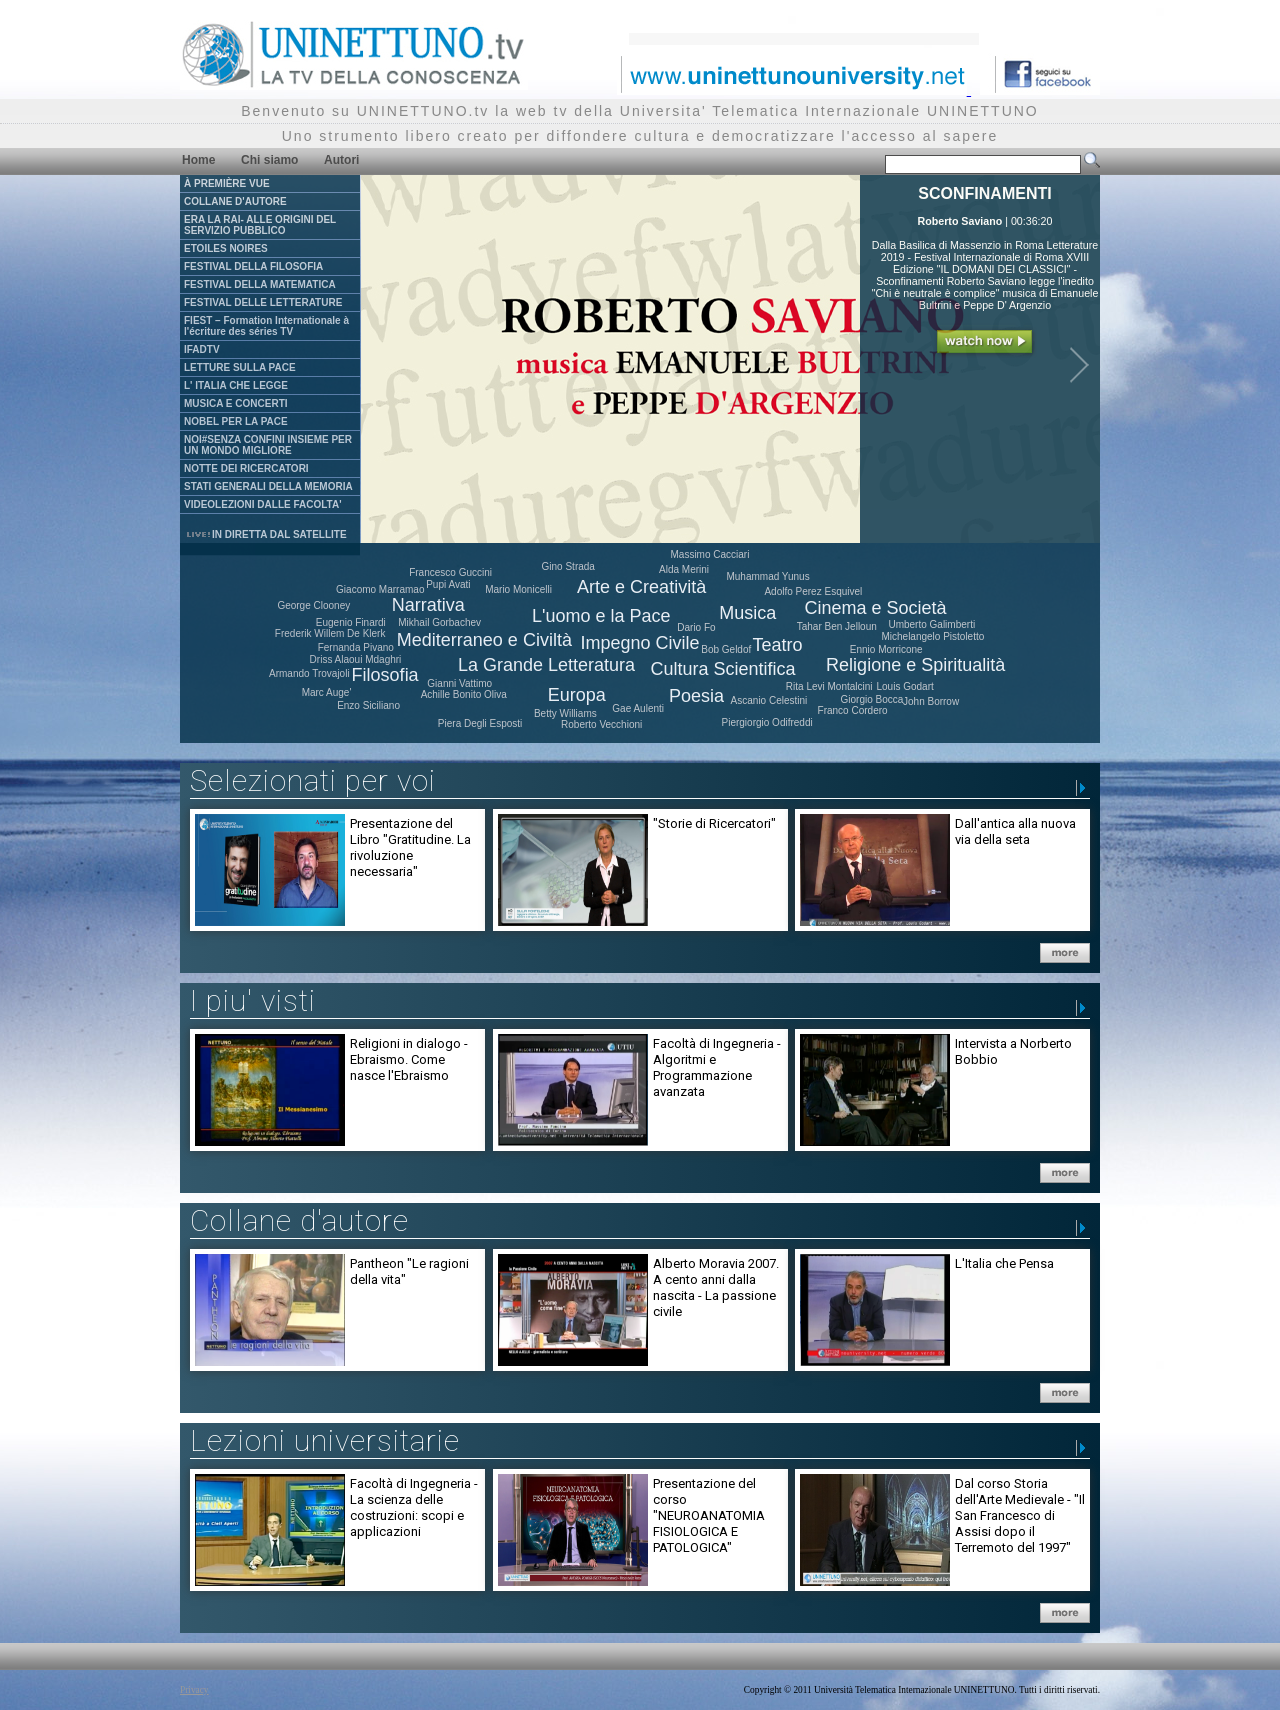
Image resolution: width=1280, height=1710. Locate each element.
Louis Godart (904, 686)
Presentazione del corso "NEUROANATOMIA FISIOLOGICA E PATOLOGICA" (709, 1515)
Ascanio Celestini (769, 700)
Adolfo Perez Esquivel (813, 591)
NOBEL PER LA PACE (236, 421)
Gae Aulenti (638, 708)
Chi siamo (269, 160)
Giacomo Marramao (380, 589)
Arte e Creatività (641, 587)
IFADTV (202, 349)
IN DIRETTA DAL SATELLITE (266, 534)
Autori (341, 160)
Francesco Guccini (450, 572)
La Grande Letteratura (546, 665)
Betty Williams (565, 713)
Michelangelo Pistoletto (932, 636)
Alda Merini (684, 569)
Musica (747, 613)
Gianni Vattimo (459, 683)
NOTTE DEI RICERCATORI (246, 468)
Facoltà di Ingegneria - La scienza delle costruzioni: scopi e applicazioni (414, 1507)
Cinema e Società (875, 608)
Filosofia (385, 675)
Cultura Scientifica (722, 669)
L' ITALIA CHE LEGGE (236, 385)
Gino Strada (568, 566)
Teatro (778, 645)
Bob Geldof (726, 649)
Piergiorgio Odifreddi (767, 722)
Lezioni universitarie (325, 1440)
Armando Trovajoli (309, 673)
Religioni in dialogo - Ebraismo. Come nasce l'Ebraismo (409, 1059)
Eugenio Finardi (351, 622)
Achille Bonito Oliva (464, 694)
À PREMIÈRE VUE (227, 183)
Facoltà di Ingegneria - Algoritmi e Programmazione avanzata (717, 1067)
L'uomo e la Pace (601, 616)
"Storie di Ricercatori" (714, 823)
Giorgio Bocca (871, 699)
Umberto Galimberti (931, 624)
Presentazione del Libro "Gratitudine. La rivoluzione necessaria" (410, 847)
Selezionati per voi (313, 780)
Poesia (696, 696)
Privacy (194, 1690)
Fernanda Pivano (356, 647)
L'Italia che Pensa (1004, 1263)
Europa (577, 695)
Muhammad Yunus (767, 576)
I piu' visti (253, 1000)
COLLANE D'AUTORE (235, 201)
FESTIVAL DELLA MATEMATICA (260, 284)
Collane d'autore (299, 1220)
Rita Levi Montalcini (829, 686)
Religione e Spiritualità (915, 665)
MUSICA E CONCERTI (236, 403)
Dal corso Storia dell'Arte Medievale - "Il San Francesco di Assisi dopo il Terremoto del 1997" (1020, 1515)
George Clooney (313, 605)
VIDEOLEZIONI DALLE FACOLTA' (263, 504)
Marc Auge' (327, 692)
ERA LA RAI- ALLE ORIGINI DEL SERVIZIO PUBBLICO (260, 225)
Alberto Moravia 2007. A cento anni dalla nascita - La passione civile (716, 1287)
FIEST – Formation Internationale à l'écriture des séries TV (266, 326)
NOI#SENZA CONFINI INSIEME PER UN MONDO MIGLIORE (268, 445)
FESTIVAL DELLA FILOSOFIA (253, 266)
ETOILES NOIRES (226, 248)
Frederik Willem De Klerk (330, 633)
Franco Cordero (853, 710)
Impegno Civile (640, 643)
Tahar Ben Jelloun (837, 626)
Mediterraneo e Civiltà (484, 640)
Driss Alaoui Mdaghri (356, 659)
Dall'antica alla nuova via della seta (1015, 831)
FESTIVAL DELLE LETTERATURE (263, 302)
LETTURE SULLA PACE (240, 367)
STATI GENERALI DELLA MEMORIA (268, 486)
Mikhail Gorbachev (439, 622)
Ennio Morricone (886, 649)
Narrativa (428, 605)
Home (198, 160)
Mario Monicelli (518, 589)
